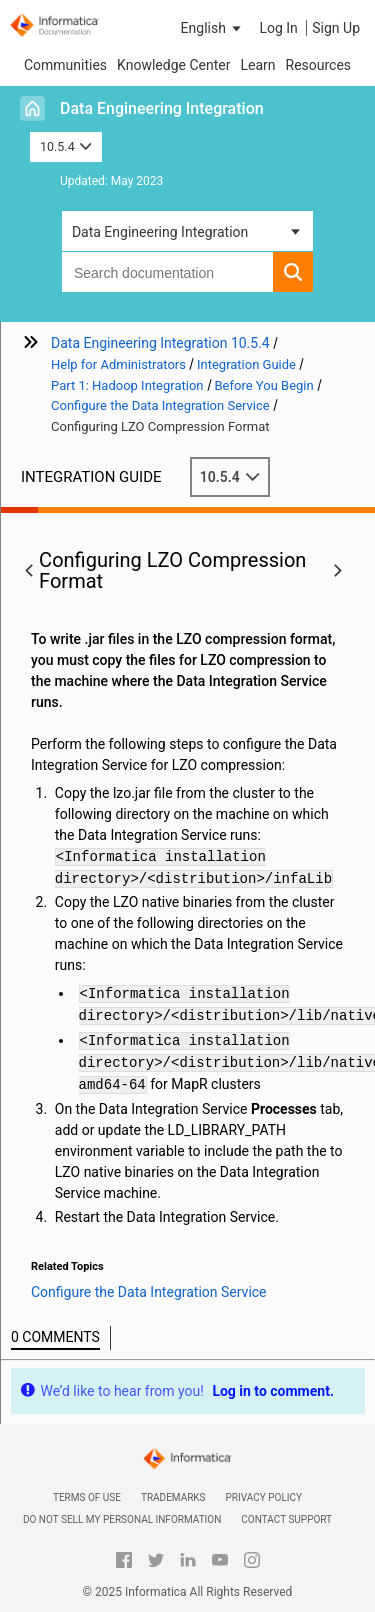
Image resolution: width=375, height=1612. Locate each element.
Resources (319, 65)
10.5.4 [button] (66, 146)
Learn (257, 65)
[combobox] (167, 272)
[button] (213, 28)
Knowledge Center (173, 65)
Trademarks (173, 1497)
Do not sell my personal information (122, 1519)
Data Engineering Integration (162, 108)
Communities (65, 65)
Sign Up (336, 28)
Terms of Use (87, 1497)
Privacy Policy (264, 1497)
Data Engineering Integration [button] (160, 232)
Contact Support (286, 1519)
